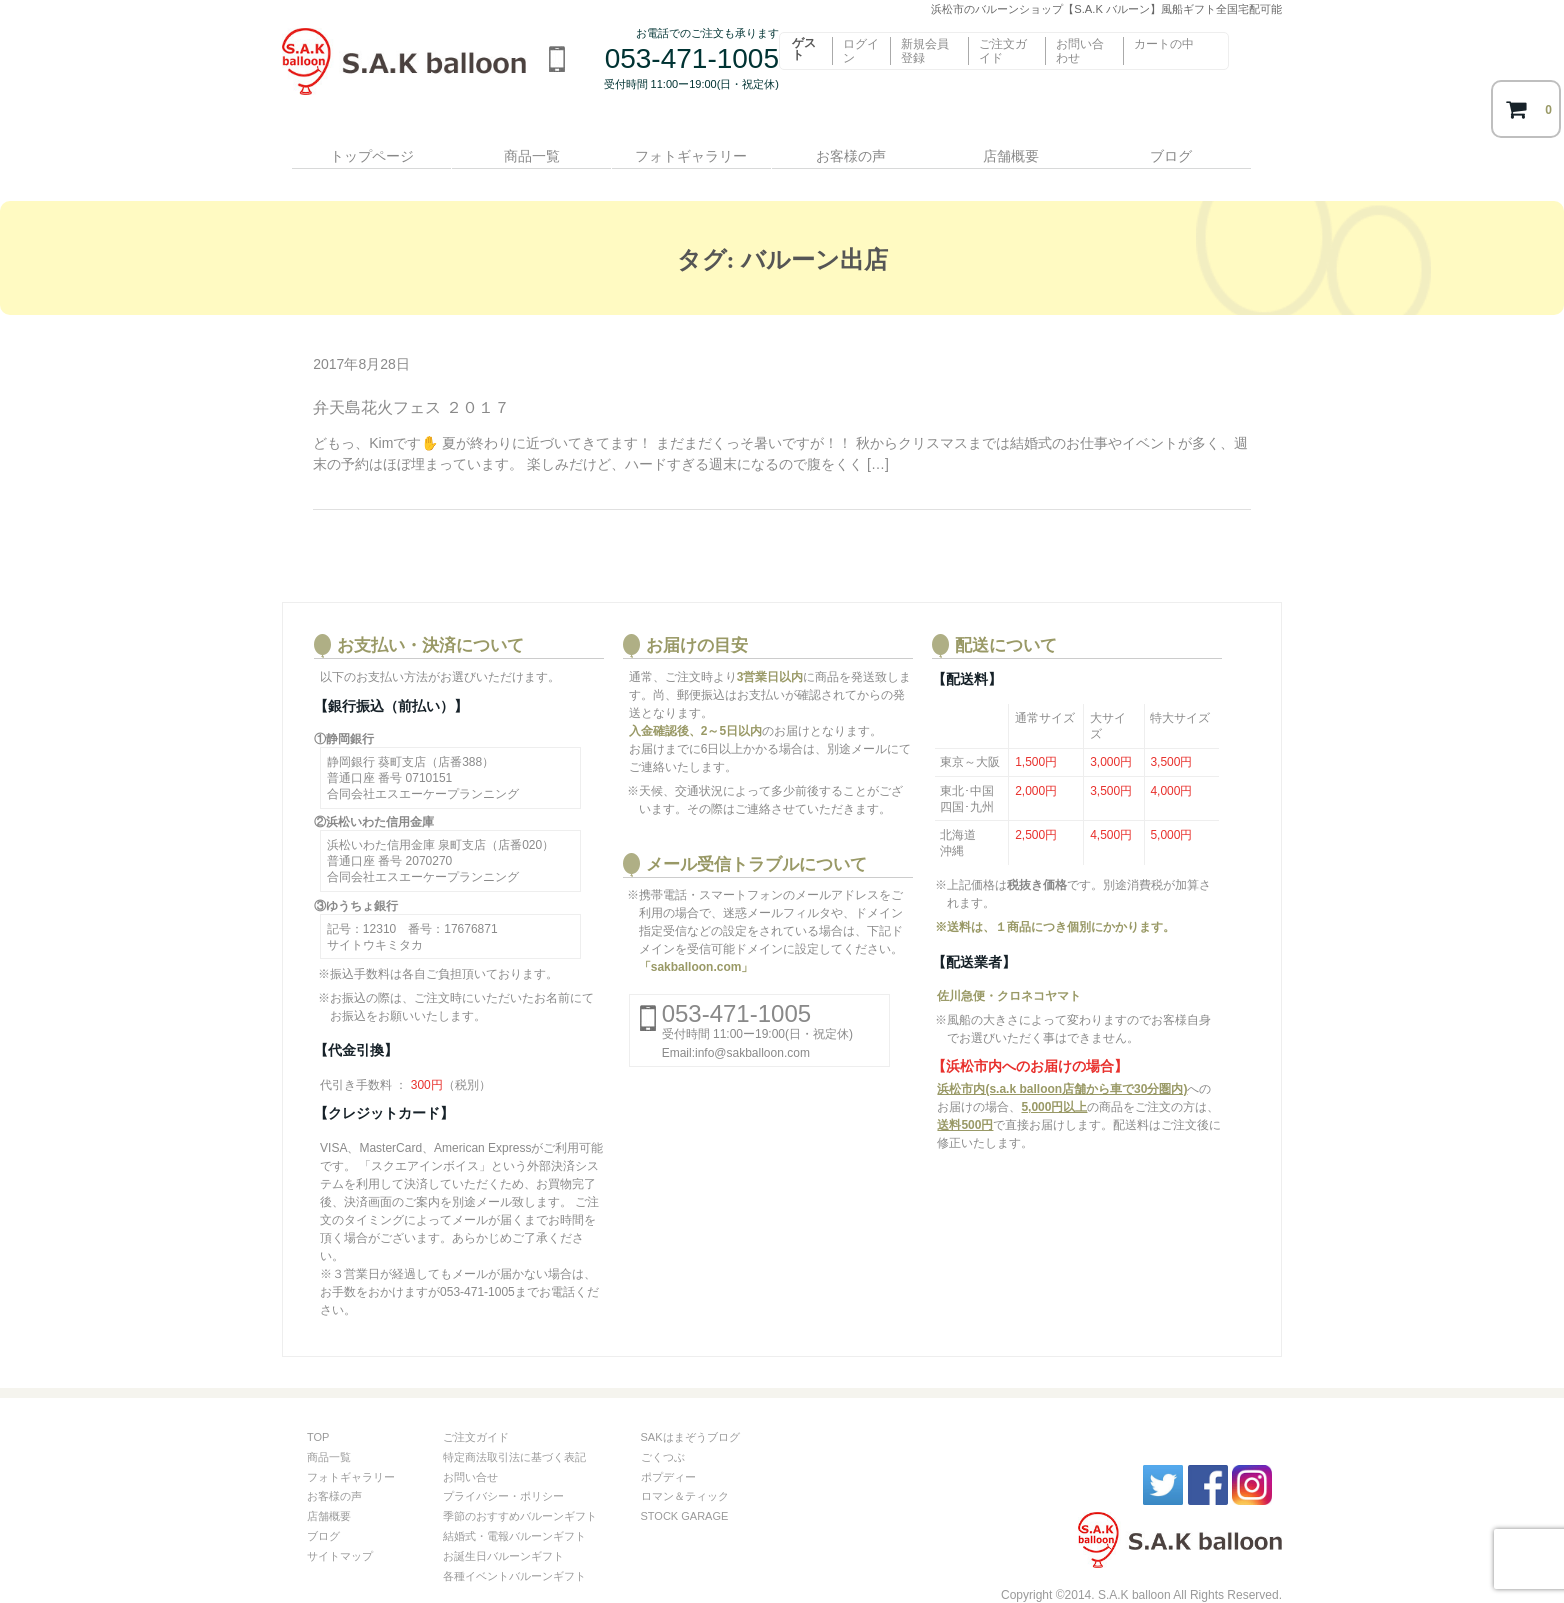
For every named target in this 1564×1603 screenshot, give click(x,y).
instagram (1252, 1459)
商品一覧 (529, 147)
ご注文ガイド (1003, 51)
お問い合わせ (1080, 51)
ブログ (1193, 147)
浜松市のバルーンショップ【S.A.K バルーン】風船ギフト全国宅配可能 (410, 75)
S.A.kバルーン (1112, 1516)
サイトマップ (340, 1530)
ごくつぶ (663, 1431)
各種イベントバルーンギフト (514, 1550)
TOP (318, 1412)
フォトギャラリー (695, 147)
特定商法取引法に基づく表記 (514, 1431)
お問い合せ (470, 1451)
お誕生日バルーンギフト (503, 1530)
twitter (1163, 1459)
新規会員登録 (925, 51)
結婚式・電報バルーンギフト (514, 1511)
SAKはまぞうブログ (690, 1412)
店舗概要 (1027, 147)
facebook (1208, 1459)
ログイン (861, 51)
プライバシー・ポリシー (503, 1471)
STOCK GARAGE (685, 1491)
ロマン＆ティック (685, 1471)
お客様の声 (861, 147)
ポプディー (668, 1451)
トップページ (363, 147)
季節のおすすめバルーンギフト (520, 1491)
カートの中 (1164, 44)
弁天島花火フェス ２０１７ (411, 382)
